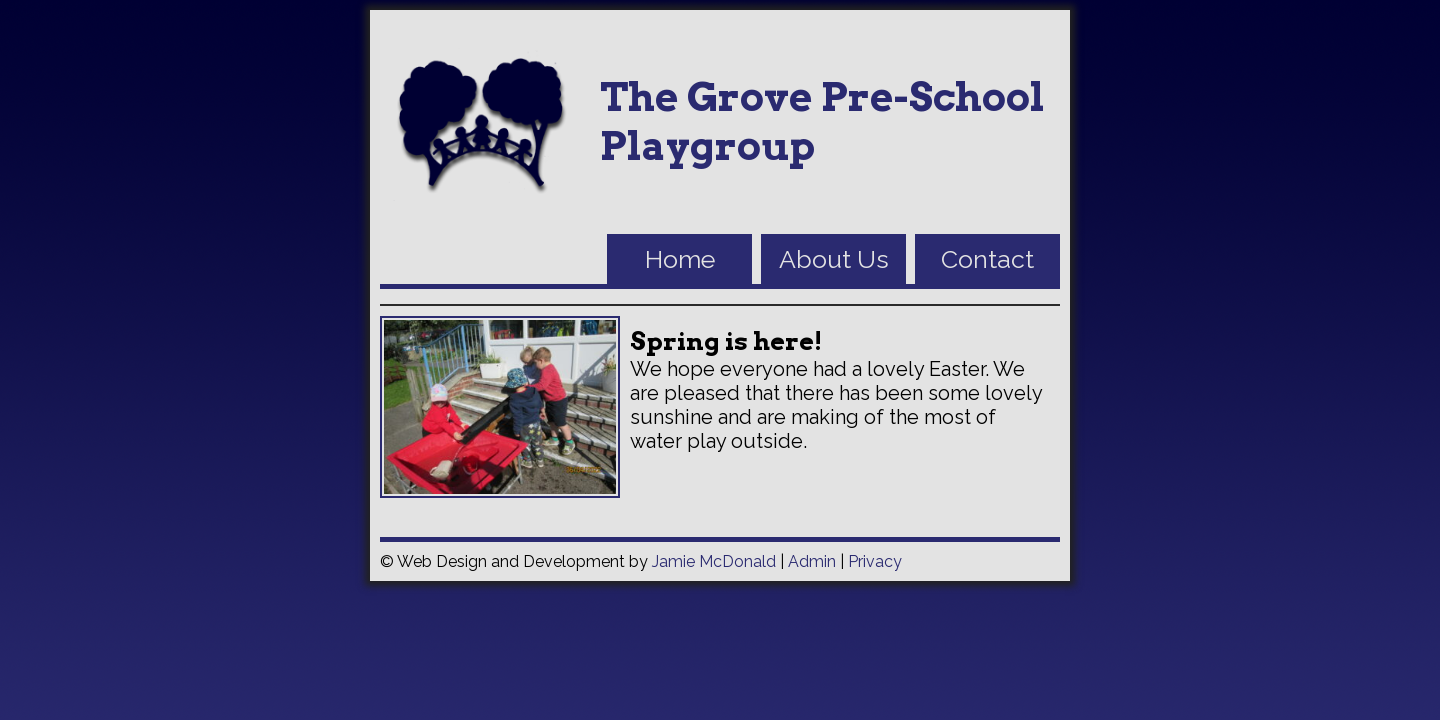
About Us (834, 259)
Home (680, 259)
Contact (987, 259)
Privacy (875, 561)
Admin (812, 561)
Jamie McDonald (714, 561)
